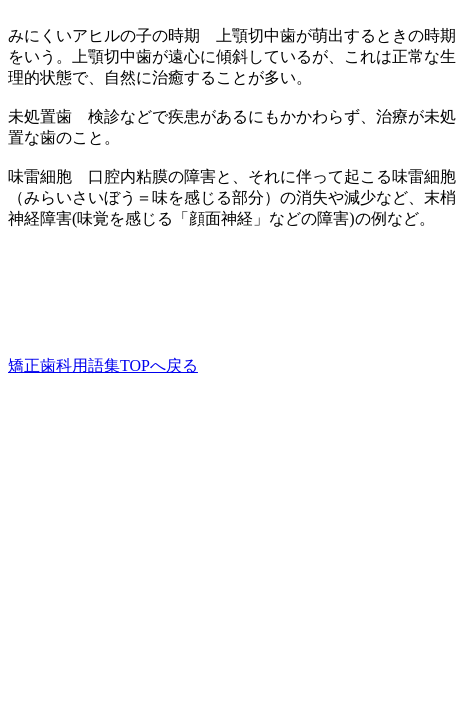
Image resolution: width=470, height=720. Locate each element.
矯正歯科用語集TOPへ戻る (103, 365)
